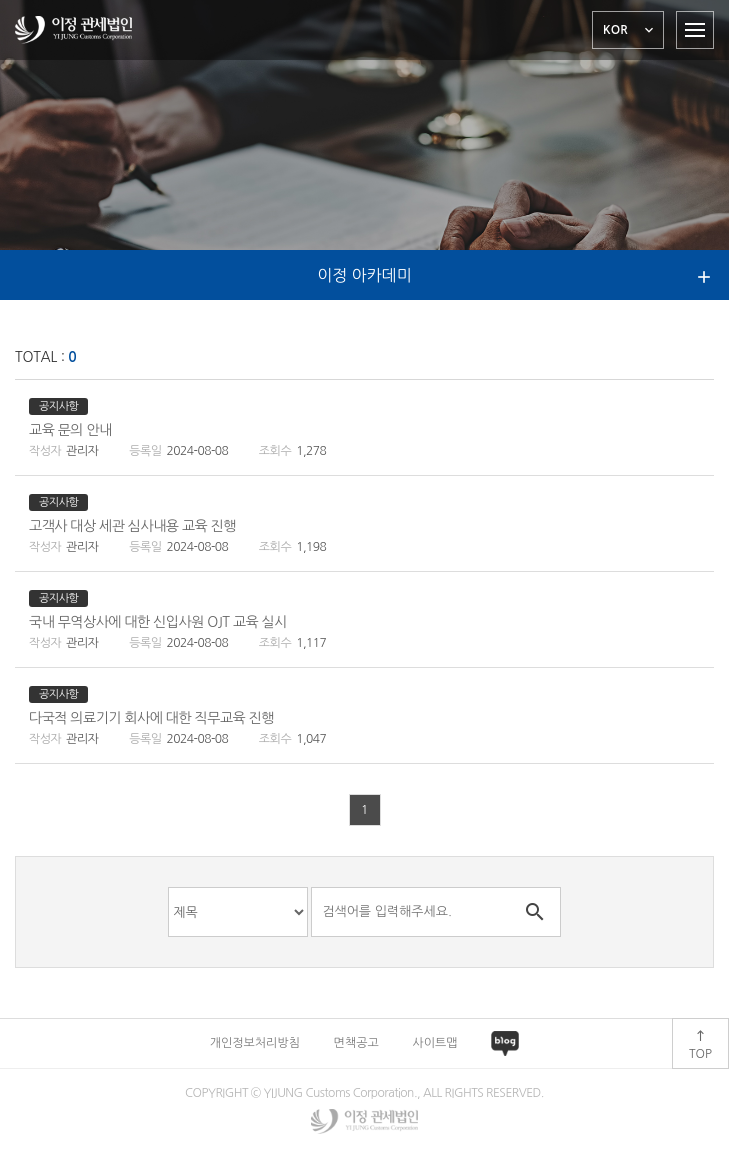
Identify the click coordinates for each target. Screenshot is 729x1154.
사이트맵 (434, 1043)
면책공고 (356, 1043)
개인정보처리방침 (255, 1043)
